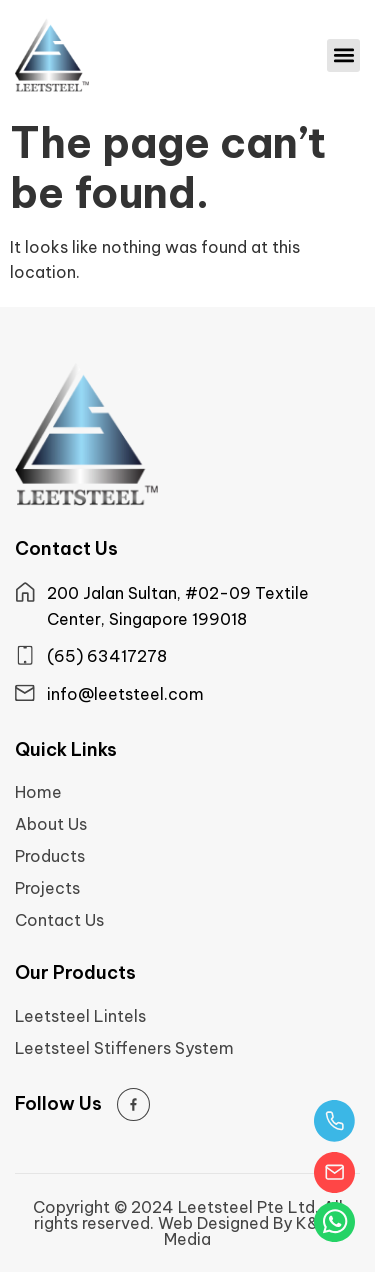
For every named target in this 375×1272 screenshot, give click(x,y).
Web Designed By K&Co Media (250, 1231)
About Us (51, 824)
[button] (343, 55)
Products (50, 856)
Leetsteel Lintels (80, 1016)
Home (38, 792)
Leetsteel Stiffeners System (124, 1048)
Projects (47, 888)
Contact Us (59, 920)
